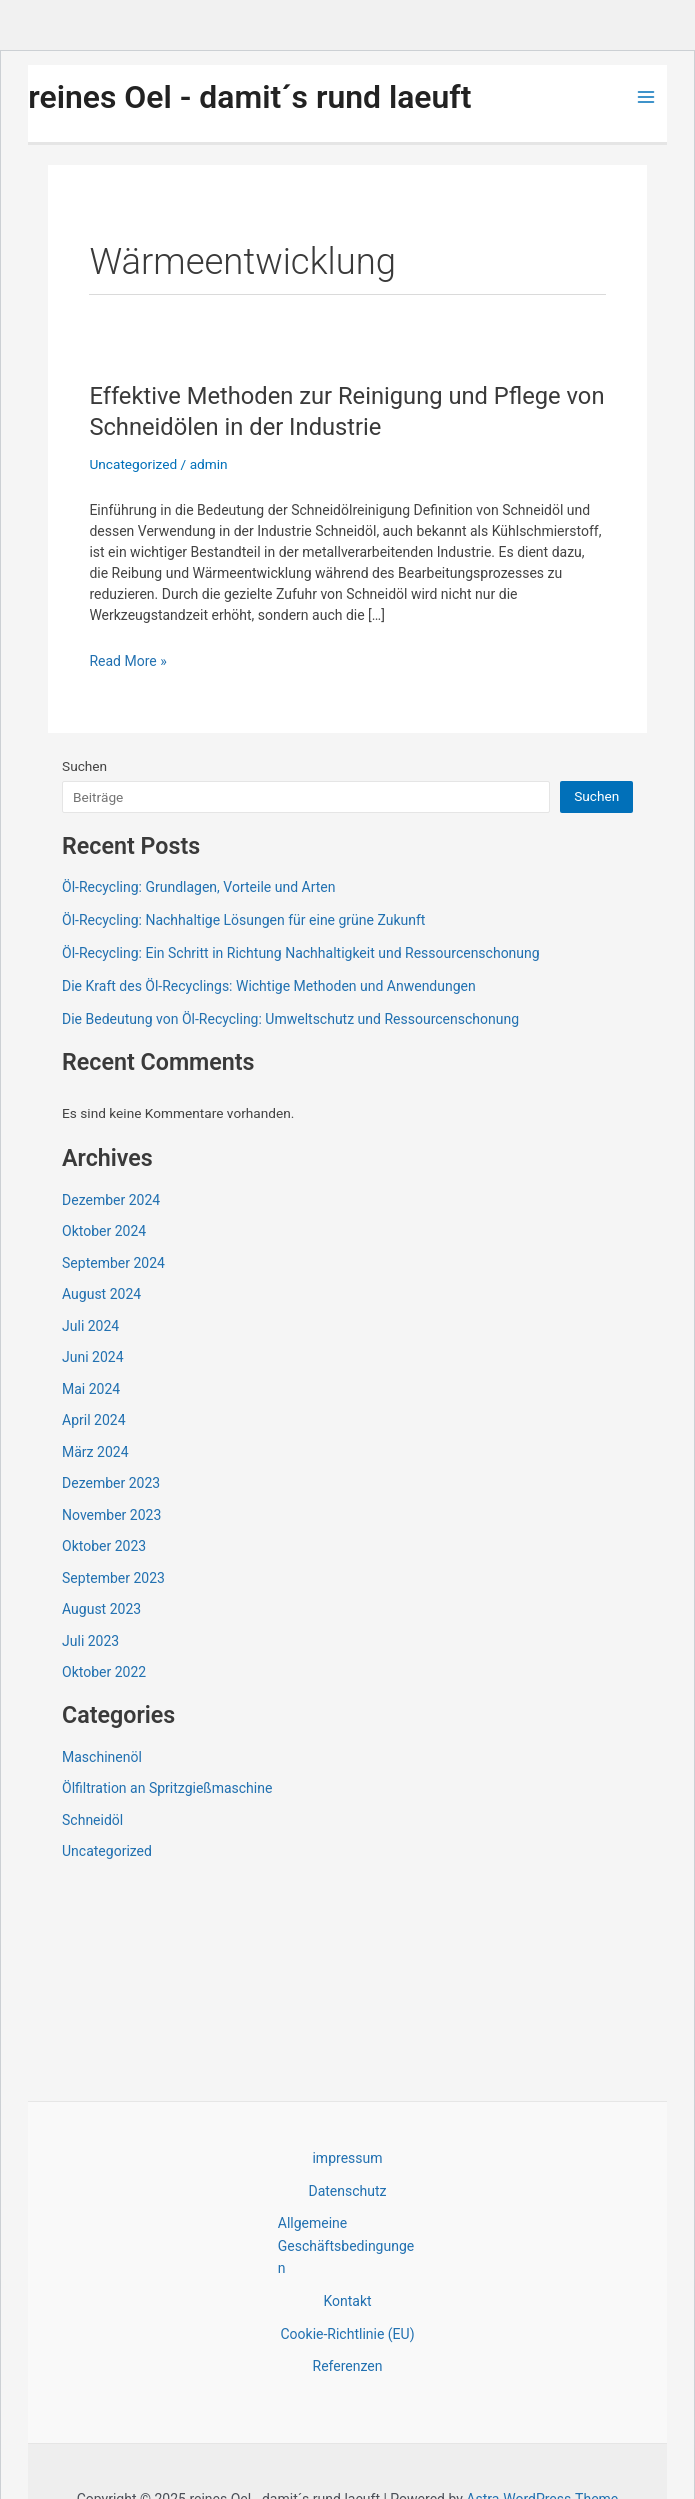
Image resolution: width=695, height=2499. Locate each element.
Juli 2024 (90, 1326)
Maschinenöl (102, 1757)
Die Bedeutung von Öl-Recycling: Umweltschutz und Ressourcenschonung (290, 1019)
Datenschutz (347, 2191)
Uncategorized (133, 464)
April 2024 (94, 1420)
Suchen (84, 766)
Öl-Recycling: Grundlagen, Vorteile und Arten (198, 887)
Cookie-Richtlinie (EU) (347, 2334)
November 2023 (111, 1515)
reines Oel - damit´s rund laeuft (249, 97)
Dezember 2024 (111, 1200)
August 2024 (101, 1294)
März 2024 (95, 1452)
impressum (347, 2158)
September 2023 (113, 1578)
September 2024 (113, 1263)
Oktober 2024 (104, 1231)
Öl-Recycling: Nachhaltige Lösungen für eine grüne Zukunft (243, 920)
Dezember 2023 (111, 1483)
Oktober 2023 (104, 1546)
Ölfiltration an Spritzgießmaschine (167, 1788)
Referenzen (348, 2366)
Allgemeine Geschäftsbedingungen (346, 2245)
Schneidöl (92, 1820)
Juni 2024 (93, 1357)
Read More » (127, 661)
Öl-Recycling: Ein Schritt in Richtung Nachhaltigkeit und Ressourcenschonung (301, 953)
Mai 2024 (91, 1389)
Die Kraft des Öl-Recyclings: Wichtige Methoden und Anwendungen (269, 986)
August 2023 (101, 1609)
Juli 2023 (90, 1641)
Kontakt (347, 2301)
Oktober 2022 (104, 1672)
